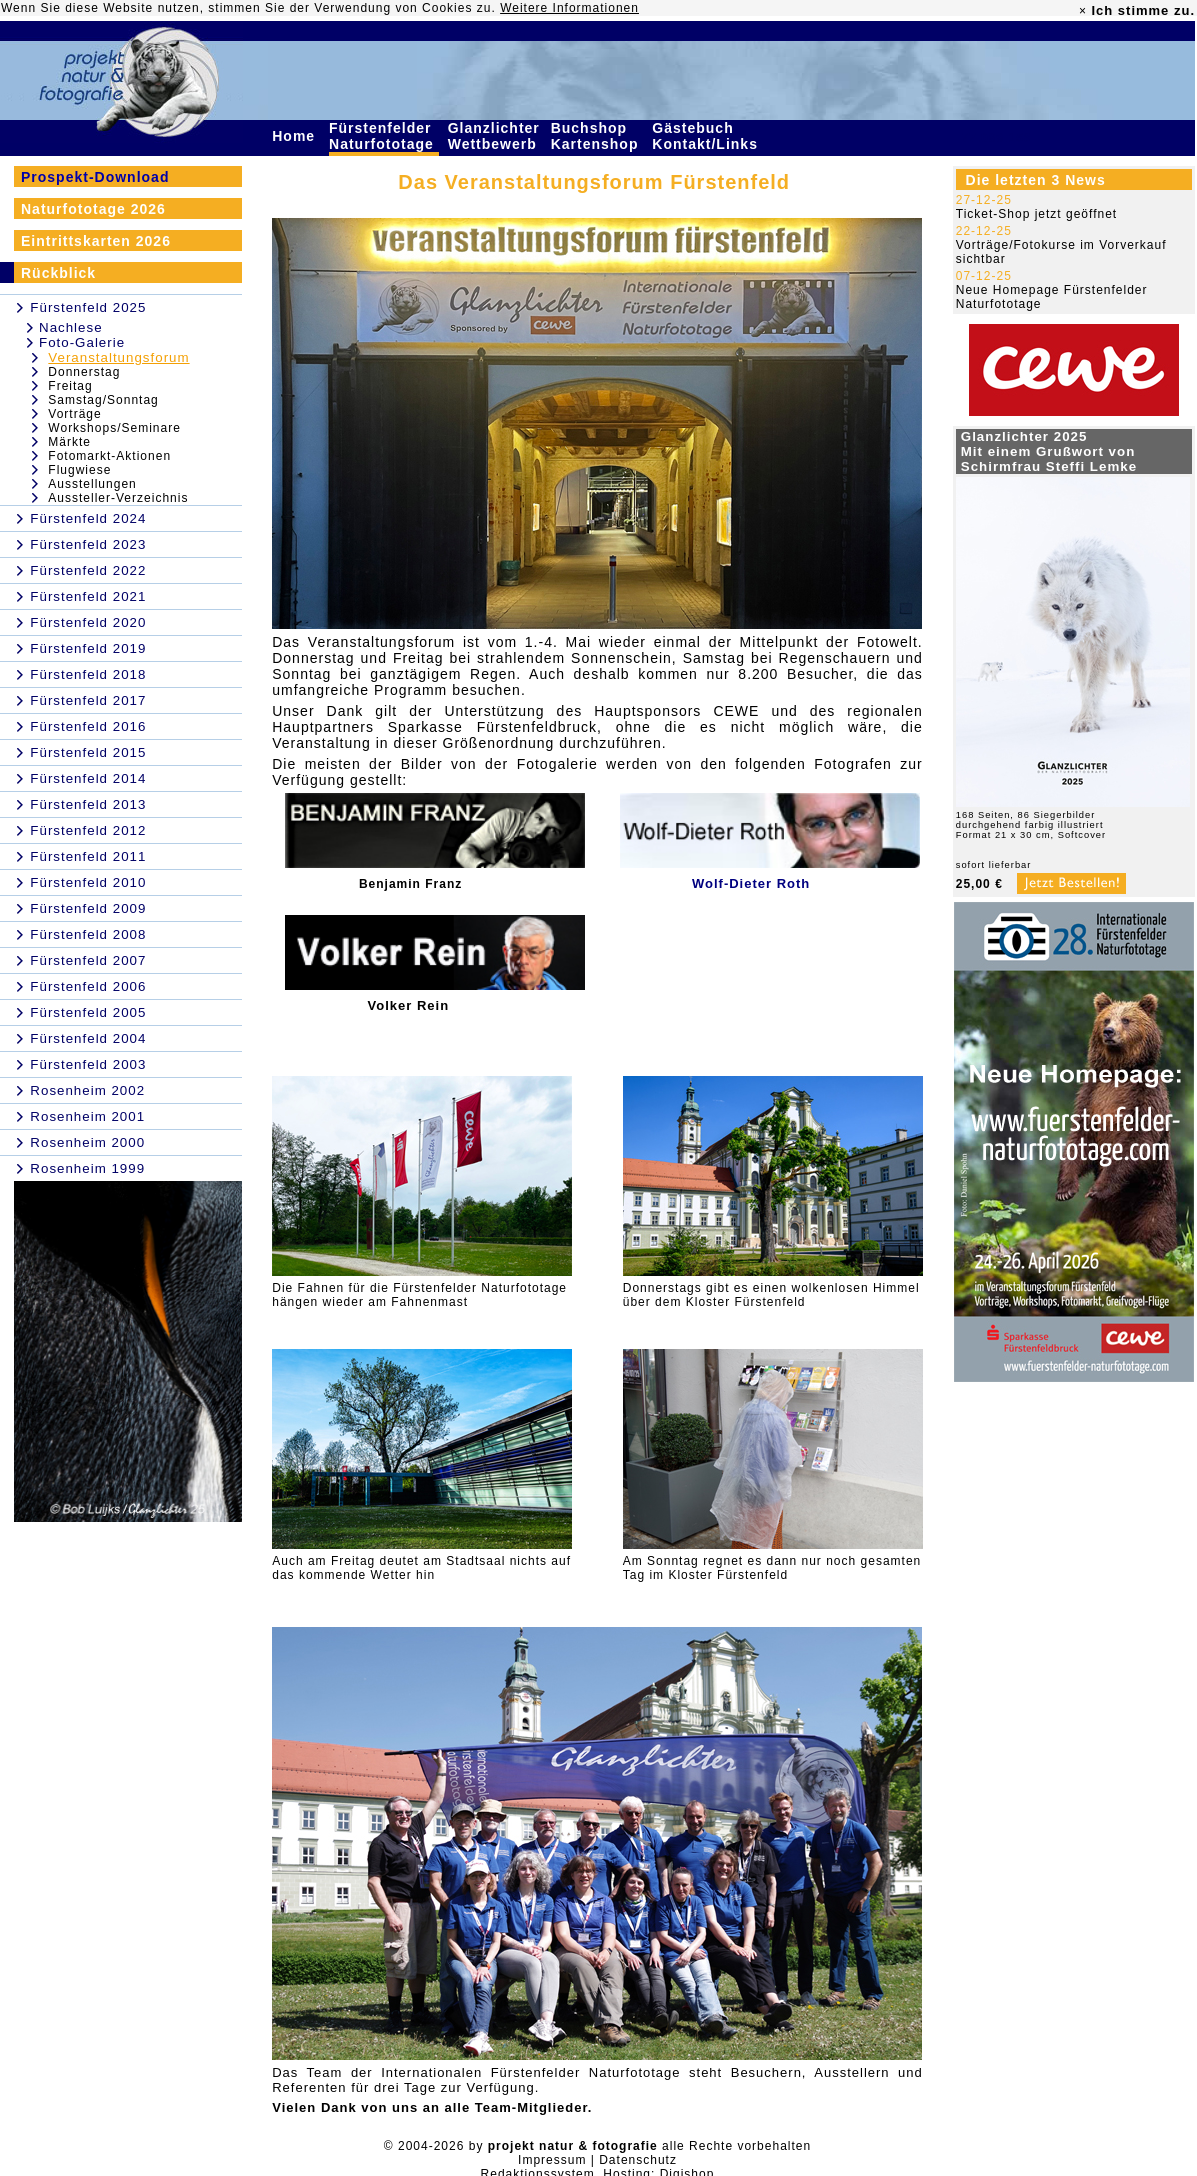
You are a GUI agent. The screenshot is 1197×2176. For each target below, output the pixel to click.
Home (296, 136)
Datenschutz (638, 2160)
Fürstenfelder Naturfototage (384, 136)
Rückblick (58, 273)
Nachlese (71, 327)
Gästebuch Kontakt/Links (707, 136)
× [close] (1083, 11)
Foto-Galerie (82, 342)
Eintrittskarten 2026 (96, 241)
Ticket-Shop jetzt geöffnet (1036, 214)
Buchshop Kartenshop (597, 136)
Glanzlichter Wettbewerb (495, 136)
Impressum (552, 2160)
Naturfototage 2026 (93, 209)
